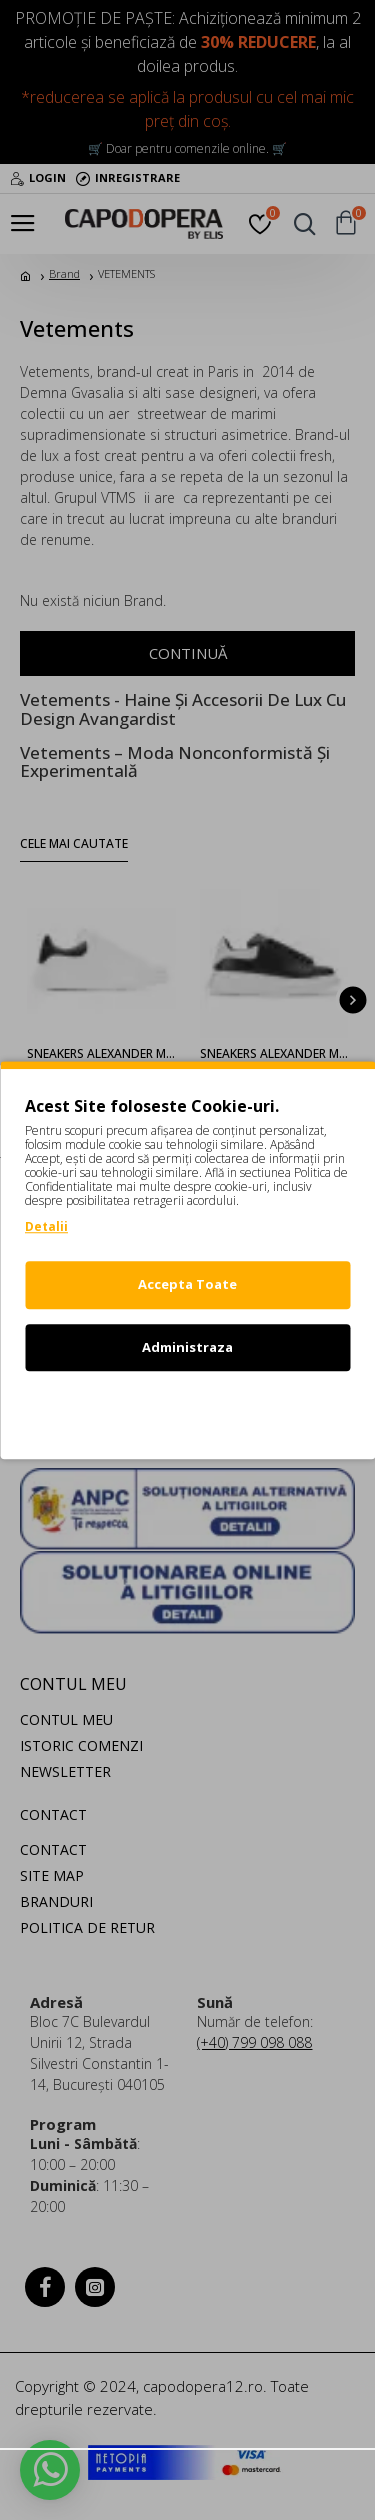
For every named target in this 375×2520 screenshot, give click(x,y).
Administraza (187, 1347)
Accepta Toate (187, 1284)
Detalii (46, 1226)
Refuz (188, 1409)
